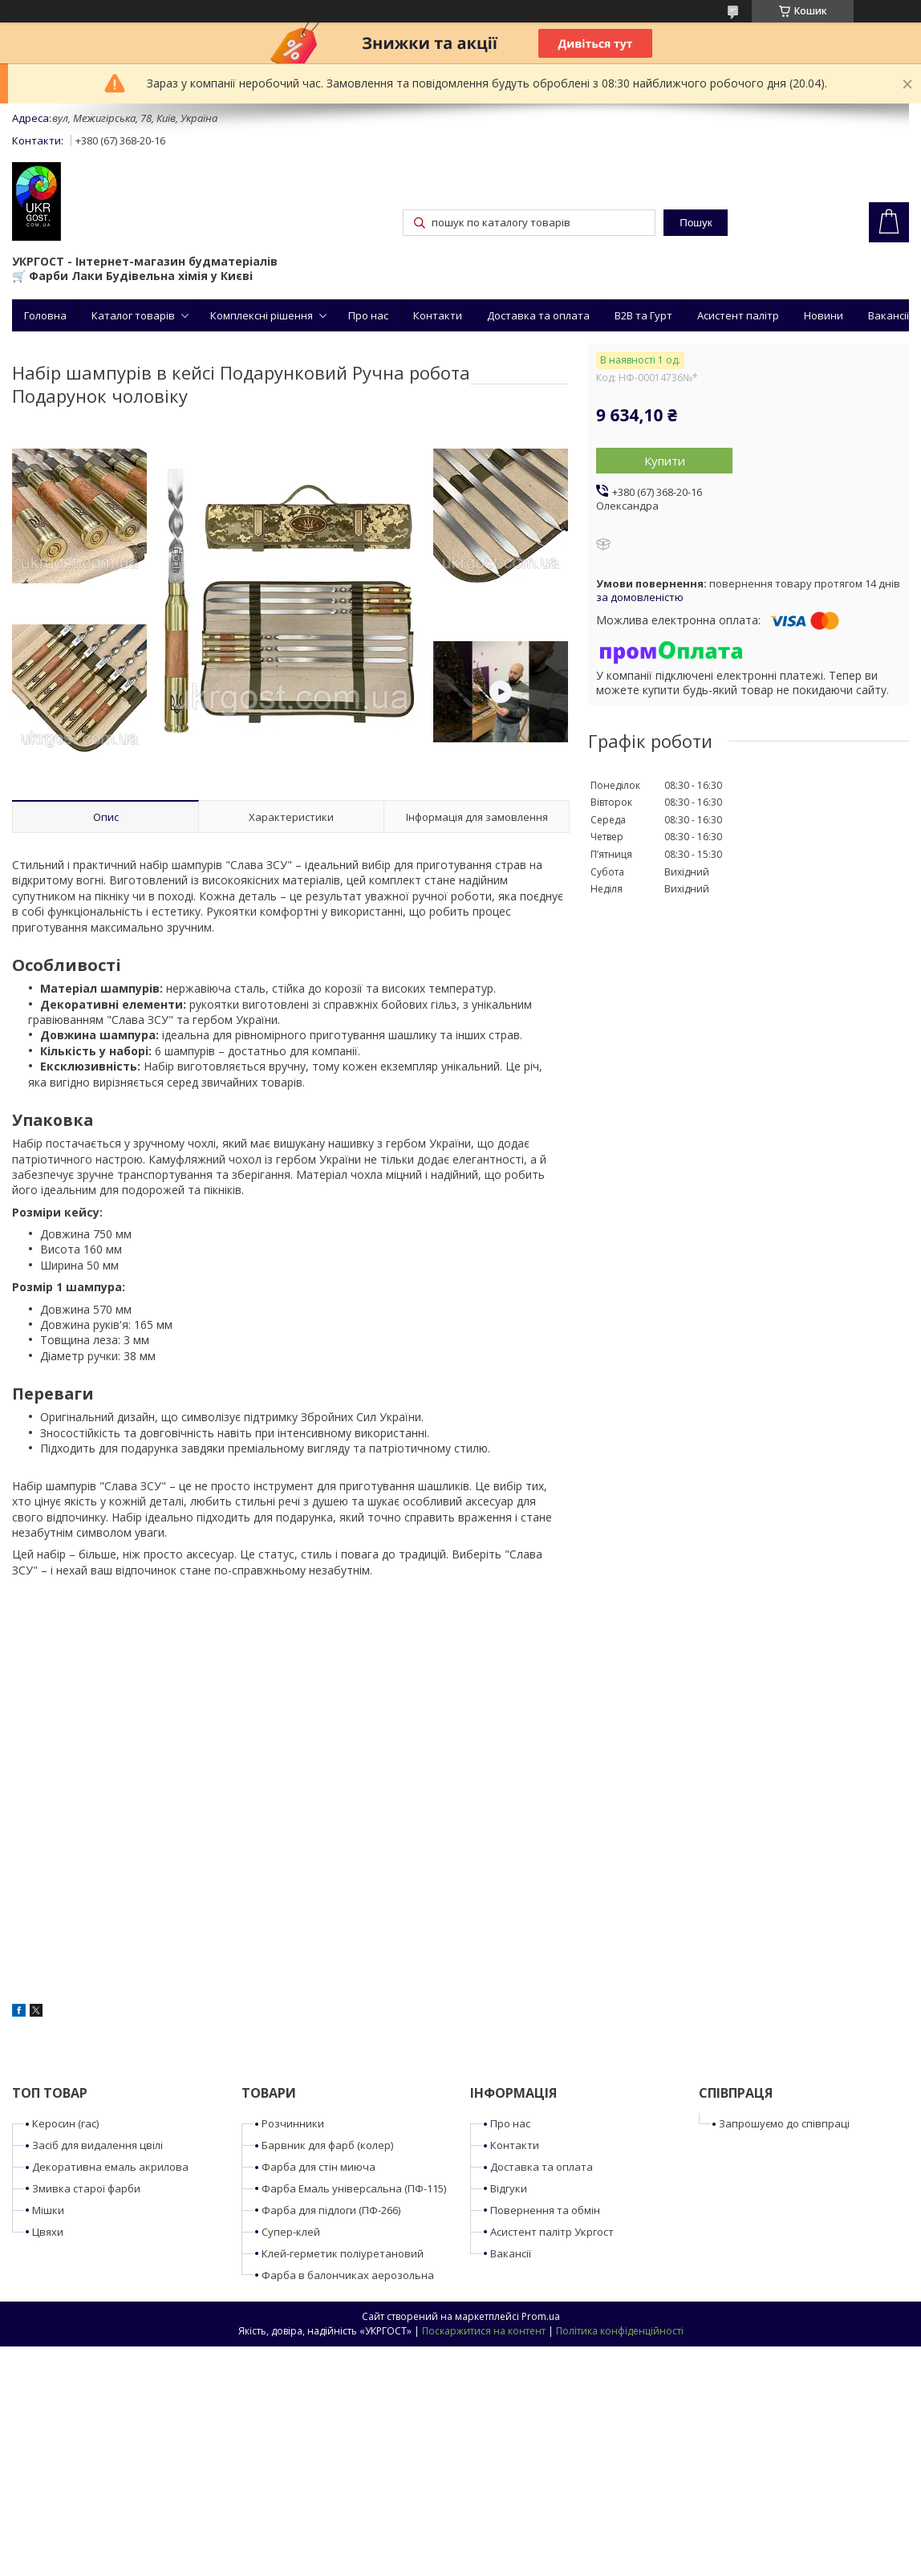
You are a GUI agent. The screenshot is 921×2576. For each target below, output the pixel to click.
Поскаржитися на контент (484, 2331)
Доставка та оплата (538, 315)
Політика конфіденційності (620, 2331)
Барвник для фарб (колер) (327, 2145)
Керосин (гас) (65, 2123)
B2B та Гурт (643, 315)
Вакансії (888, 315)
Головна (45, 315)
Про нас (368, 315)
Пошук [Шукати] (696, 223)
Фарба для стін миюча (318, 2167)
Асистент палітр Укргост (552, 2232)
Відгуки (508, 2188)
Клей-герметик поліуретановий (343, 2253)
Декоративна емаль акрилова (110, 2167)
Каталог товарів (133, 315)
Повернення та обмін (545, 2210)
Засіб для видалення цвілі (97, 2145)
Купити (664, 461)
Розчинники (293, 2123)
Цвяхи (47, 2232)
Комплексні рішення (261, 315)
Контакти (437, 315)
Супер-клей (291, 2232)
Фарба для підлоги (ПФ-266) (331, 2210)
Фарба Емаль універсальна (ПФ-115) (354, 2188)
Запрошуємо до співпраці (784, 2123)
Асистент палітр (738, 315)
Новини (823, 315)
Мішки (48, 2210)
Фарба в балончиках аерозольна (348, 2275)
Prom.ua (540, 2316)
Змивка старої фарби (86, 2188)
